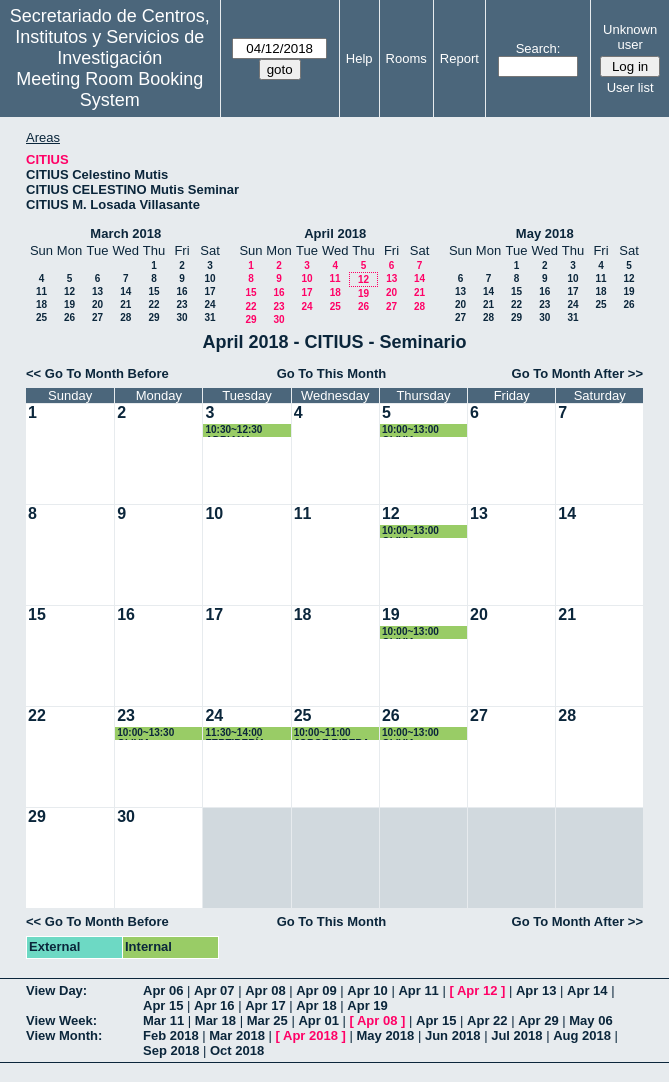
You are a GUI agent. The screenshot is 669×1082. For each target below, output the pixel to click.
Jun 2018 (453, 1035)
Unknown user (630, 37)
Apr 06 (163, 990)
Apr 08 (265, 990)
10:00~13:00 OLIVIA (410, 430)
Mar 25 (267, 1020)
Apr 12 (477, 990)
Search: (538, 48)
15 (153, 291)
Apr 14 (587, 990)
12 (69, 291)
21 (125, 304)
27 (97, 317)
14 (125, 291)
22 (153, 304)
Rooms (406, 58)
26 (69, 317)
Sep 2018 (171, 1050)
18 (41, 304)
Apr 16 (214, 1005)
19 (69, 304)
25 (41, 317)
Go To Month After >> (577, 373)
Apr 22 (487, 1020)
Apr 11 (418, 990)
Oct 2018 (237, 1050)
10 (209, 278)
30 (181, 317)
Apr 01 (318, 1020)
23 (181, 304)
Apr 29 (538, 1020)
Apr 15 (163, 1005)
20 (97, 304)
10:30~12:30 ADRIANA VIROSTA (233, 430)
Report (459, 58)
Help (359, 58)
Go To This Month (332, 373)
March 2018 (125, 233)
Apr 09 (316, 990)
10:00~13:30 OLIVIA (145, 733)
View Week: (61, 1020)
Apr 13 (536, 990)
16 (181, 291)
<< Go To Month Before (97, 373)
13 (97, 291)
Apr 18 (316, 1005)
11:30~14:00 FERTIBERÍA (235, 733)
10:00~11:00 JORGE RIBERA (332, 733)
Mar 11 (163, 1020)
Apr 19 (367, 1005)
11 (41, 291)
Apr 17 (265, 1005)
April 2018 (335, 233)
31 (209, 317)
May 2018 (545, 233)
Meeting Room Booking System (109, 89)
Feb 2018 (171, 1035)
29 (153, 317)
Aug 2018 (582, 1035)
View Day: (56, 990)
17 (209, 291)
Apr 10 (367, 990)
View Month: (64, 1035)
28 (125, 317)
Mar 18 (215, 1020)
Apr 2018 (310, 1035)
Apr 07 (214, 990)
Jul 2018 (516, 1035)
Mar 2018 (237, 1035)
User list (630, 87)
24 (209, 304)
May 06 (590, 1020)
